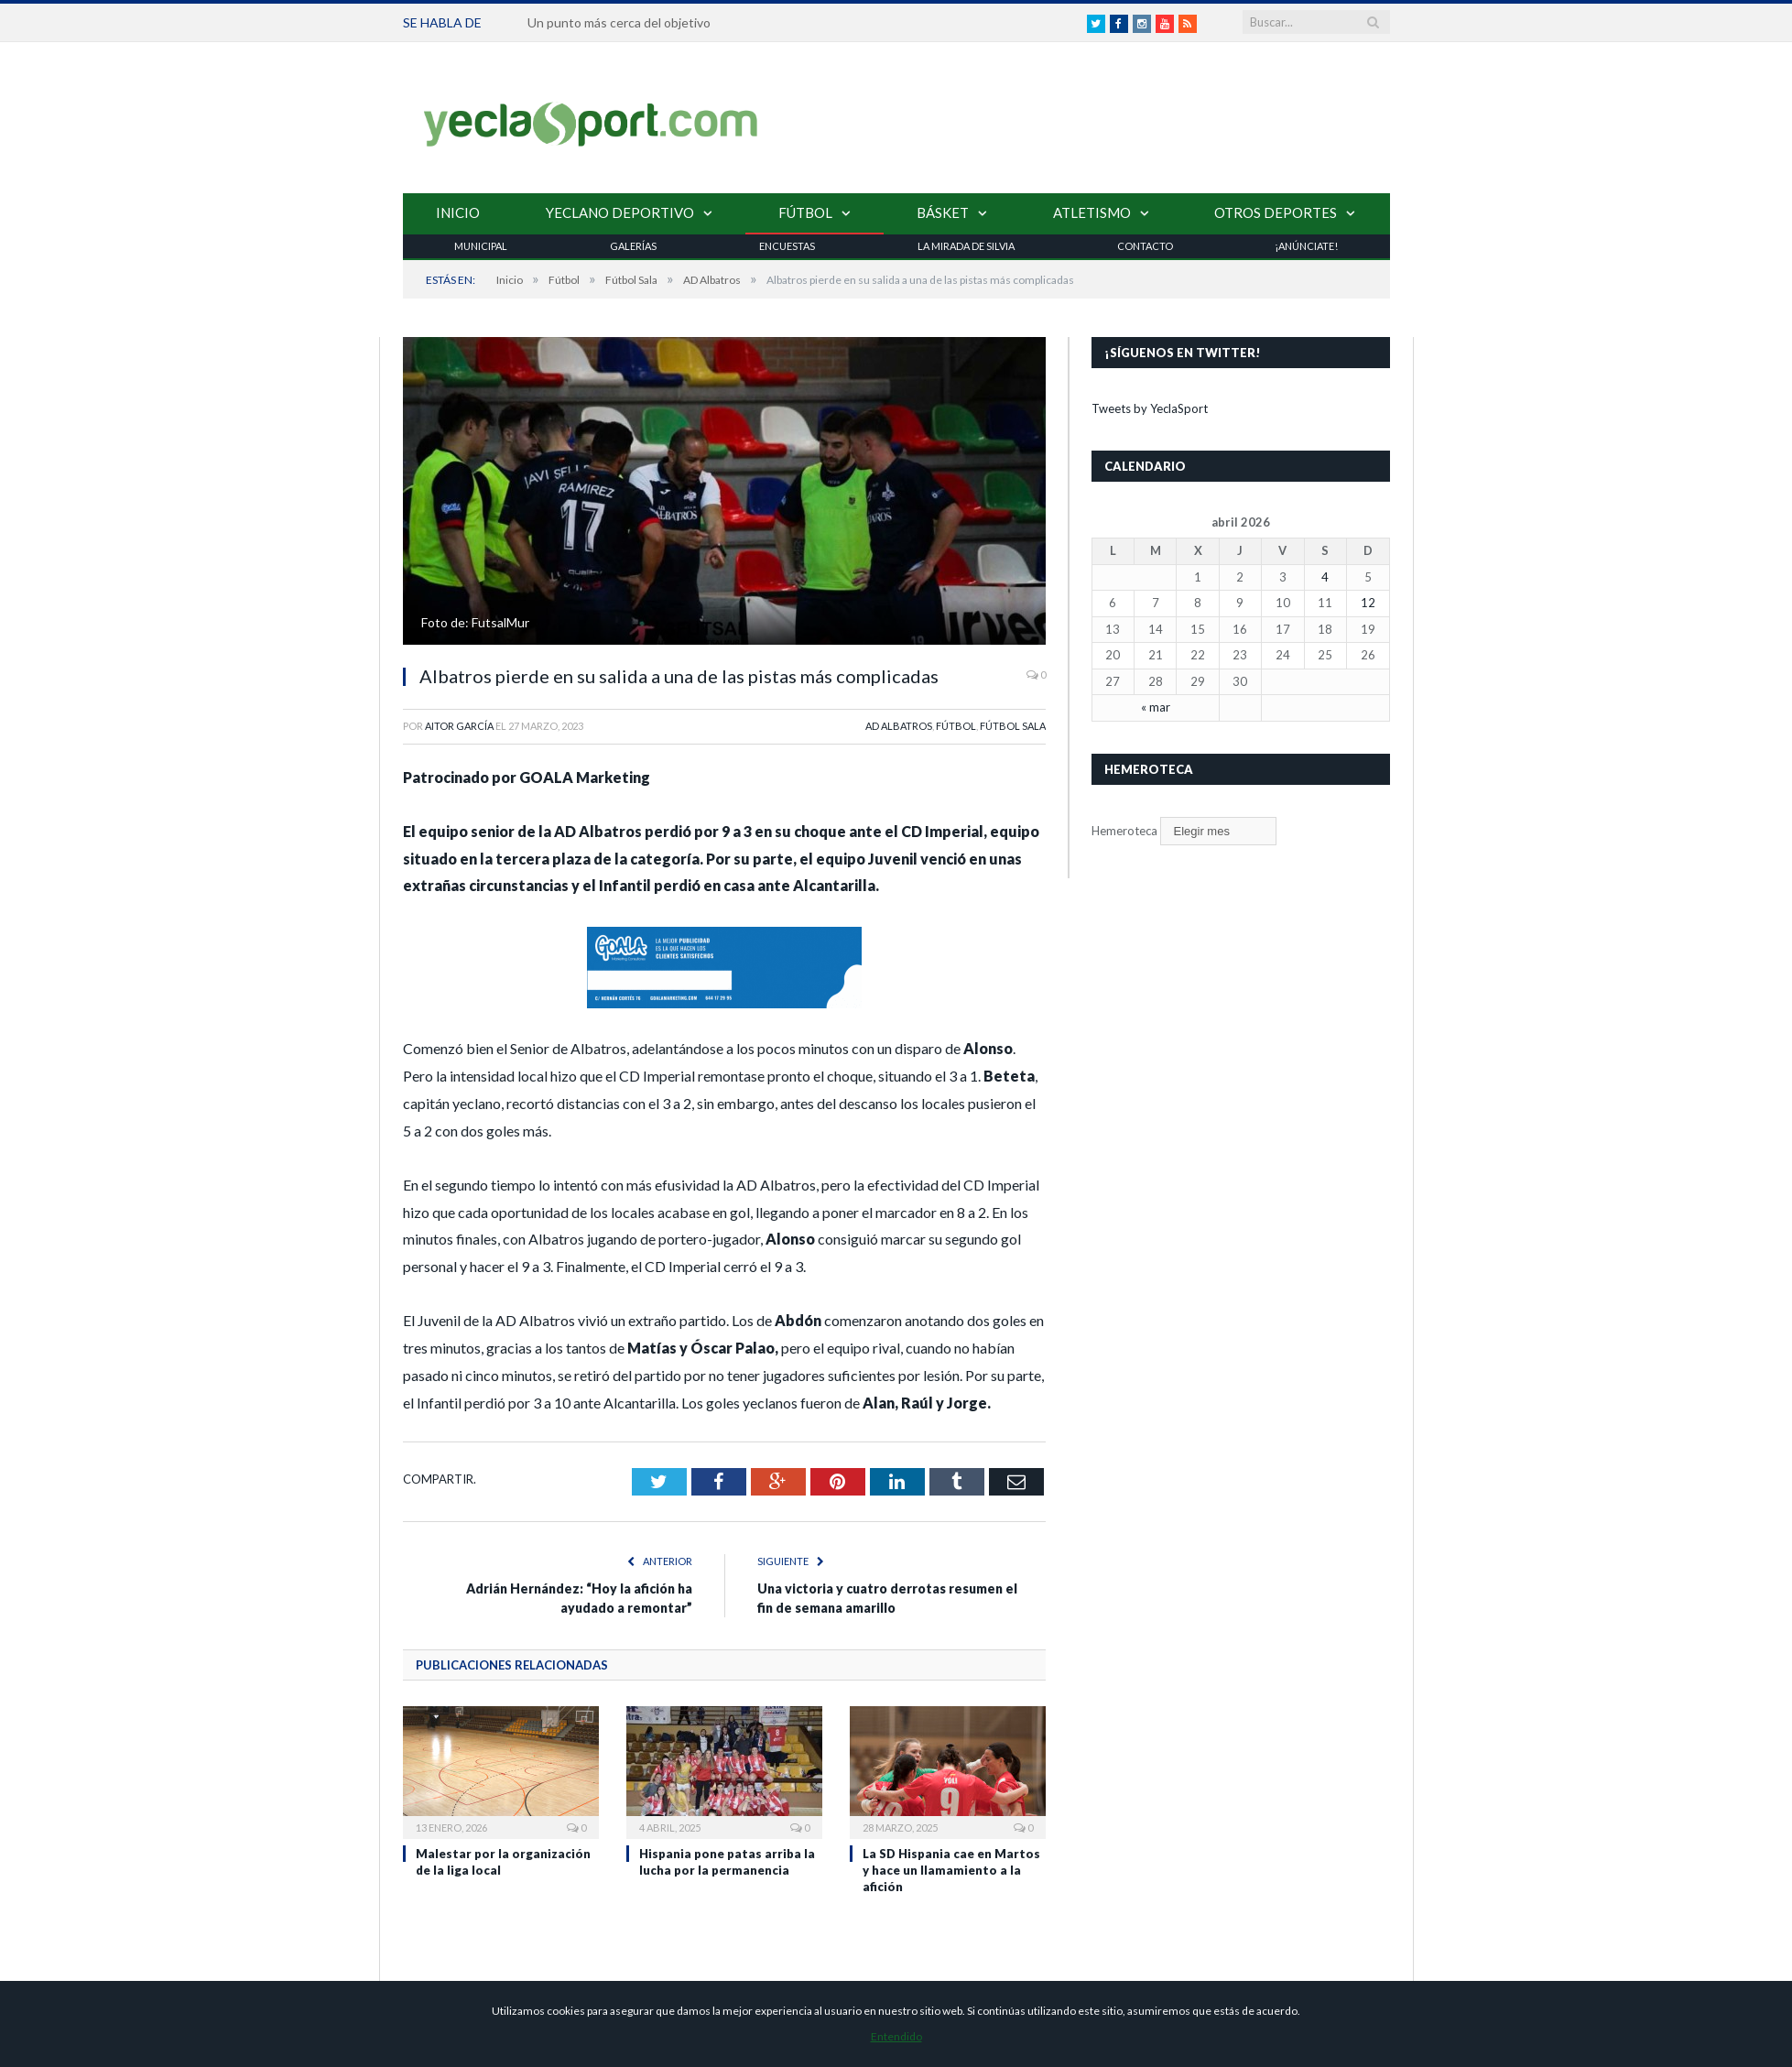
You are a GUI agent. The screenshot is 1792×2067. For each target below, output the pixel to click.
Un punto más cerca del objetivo (619, 22)
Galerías (633, 246)
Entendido (896, 2036)
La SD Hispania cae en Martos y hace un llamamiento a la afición (951, 1870)
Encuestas (787, 246)
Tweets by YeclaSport (1149, 408)
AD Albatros (898, 726)
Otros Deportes (1275, 212)
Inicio (458, 212)
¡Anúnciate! (1306, 246)
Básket (943, 212)
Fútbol (805, 212)
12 (1368, 602)
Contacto (1145, 246)
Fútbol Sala (1013, 726)
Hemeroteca (1124, 830)
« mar (1155, 707)
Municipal (480, 246)
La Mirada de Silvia (966, 246)
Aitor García (459, 726)
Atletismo (1092, 212)
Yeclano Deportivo (620, 212)
